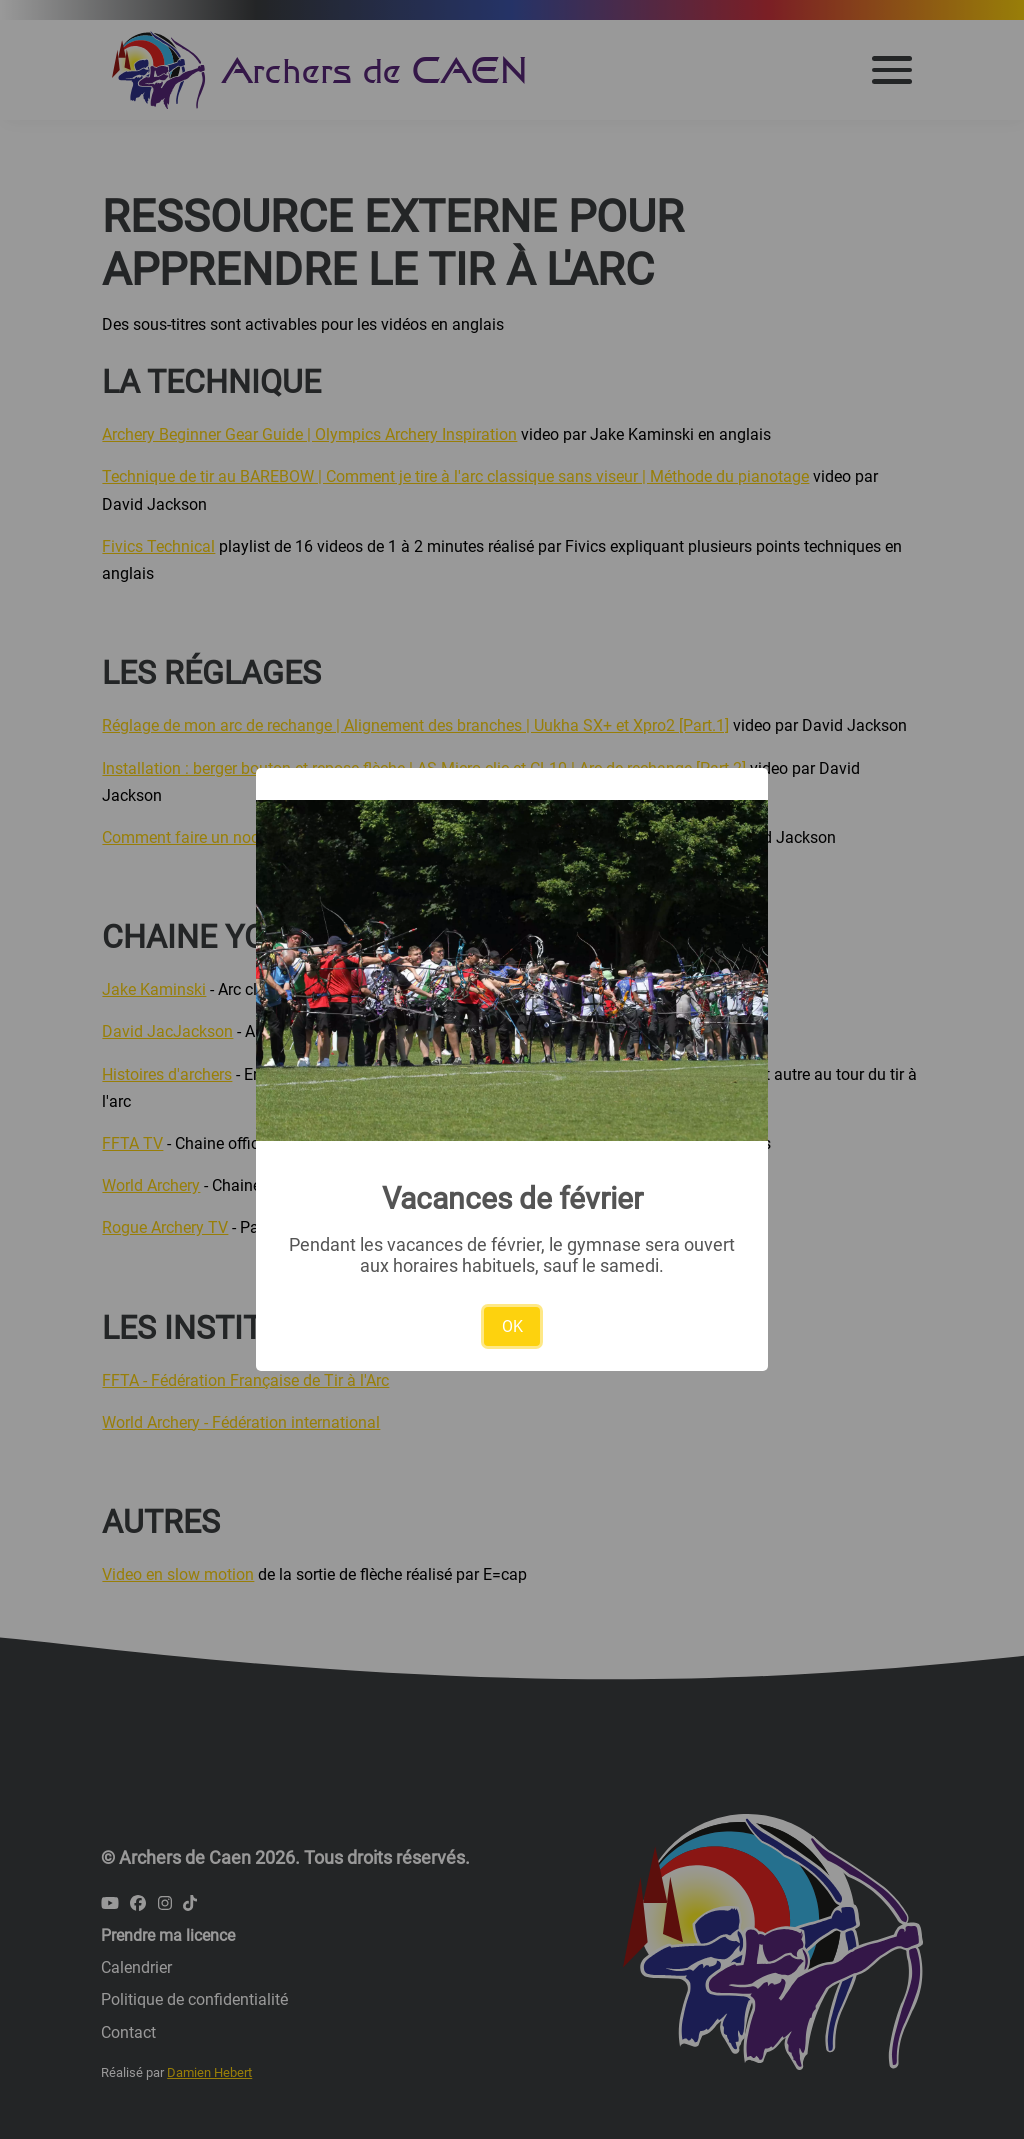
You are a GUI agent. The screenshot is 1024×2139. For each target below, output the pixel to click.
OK (512, 1326)
